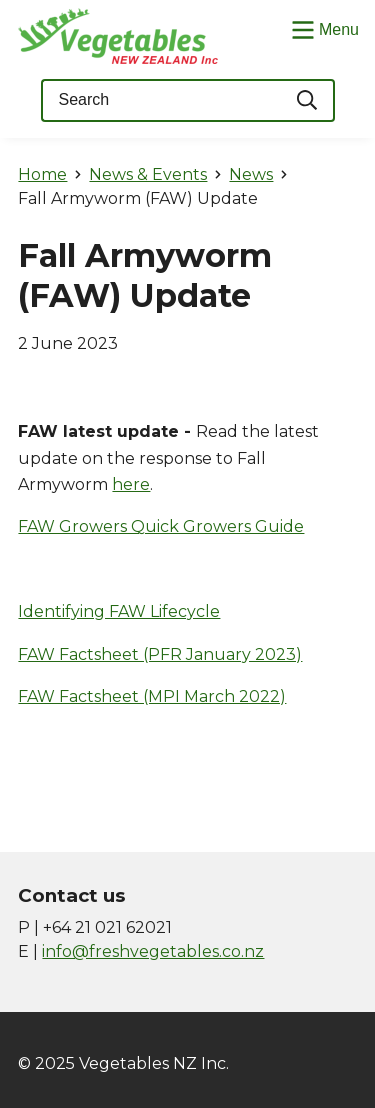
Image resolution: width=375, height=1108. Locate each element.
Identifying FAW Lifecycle (119, 611)
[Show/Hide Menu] (323, 28)
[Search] (308, 100)
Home (42, 174)
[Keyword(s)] (161, 100)
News (251, 174)
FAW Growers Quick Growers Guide (161, 526)
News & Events (148, 174)
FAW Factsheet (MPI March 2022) (152, 696)
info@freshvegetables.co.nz (153, 951)
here (131, 484)
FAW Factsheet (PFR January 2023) (160, 654)
